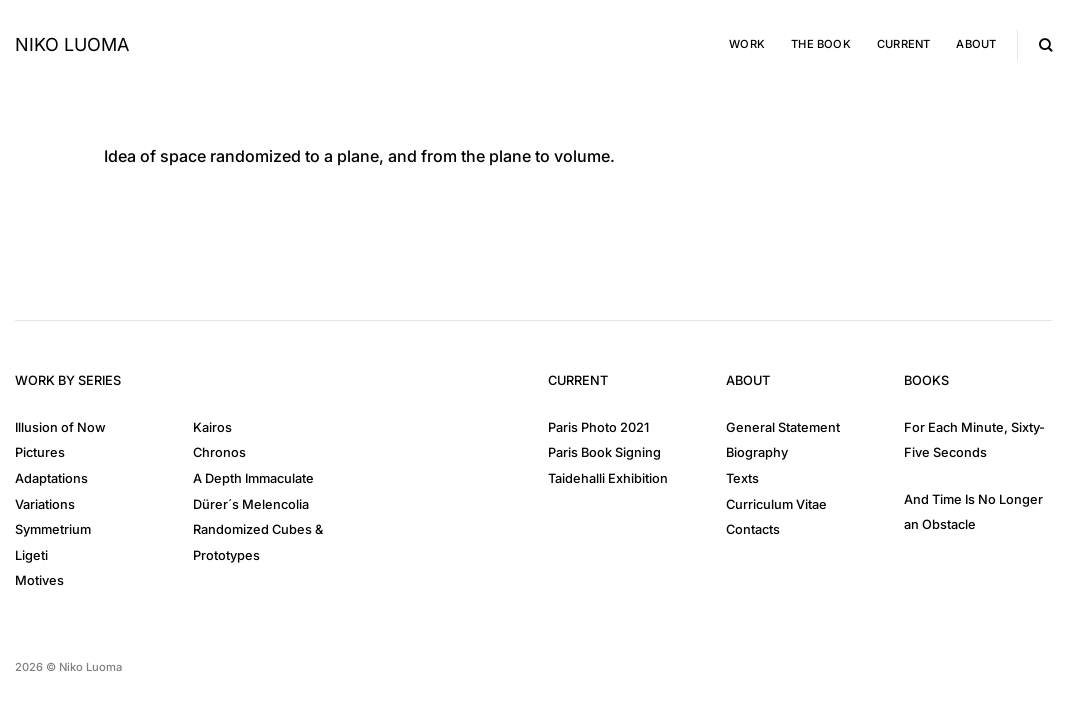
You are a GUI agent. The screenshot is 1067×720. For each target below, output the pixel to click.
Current (904, 44)
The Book (821, 44)
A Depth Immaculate (253, 478)
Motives (39, 580)
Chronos (219, 452)
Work (747, 44)
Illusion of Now (60, 427)
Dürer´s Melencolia (251, 504)
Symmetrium (53, 529)
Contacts (753, 529)
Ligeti (31, 555)
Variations (45, 504)
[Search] (1045, 45)
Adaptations (51, 478)
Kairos (212, 427)
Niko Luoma (72, 45)
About (976, 44)
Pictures (40, 452)
